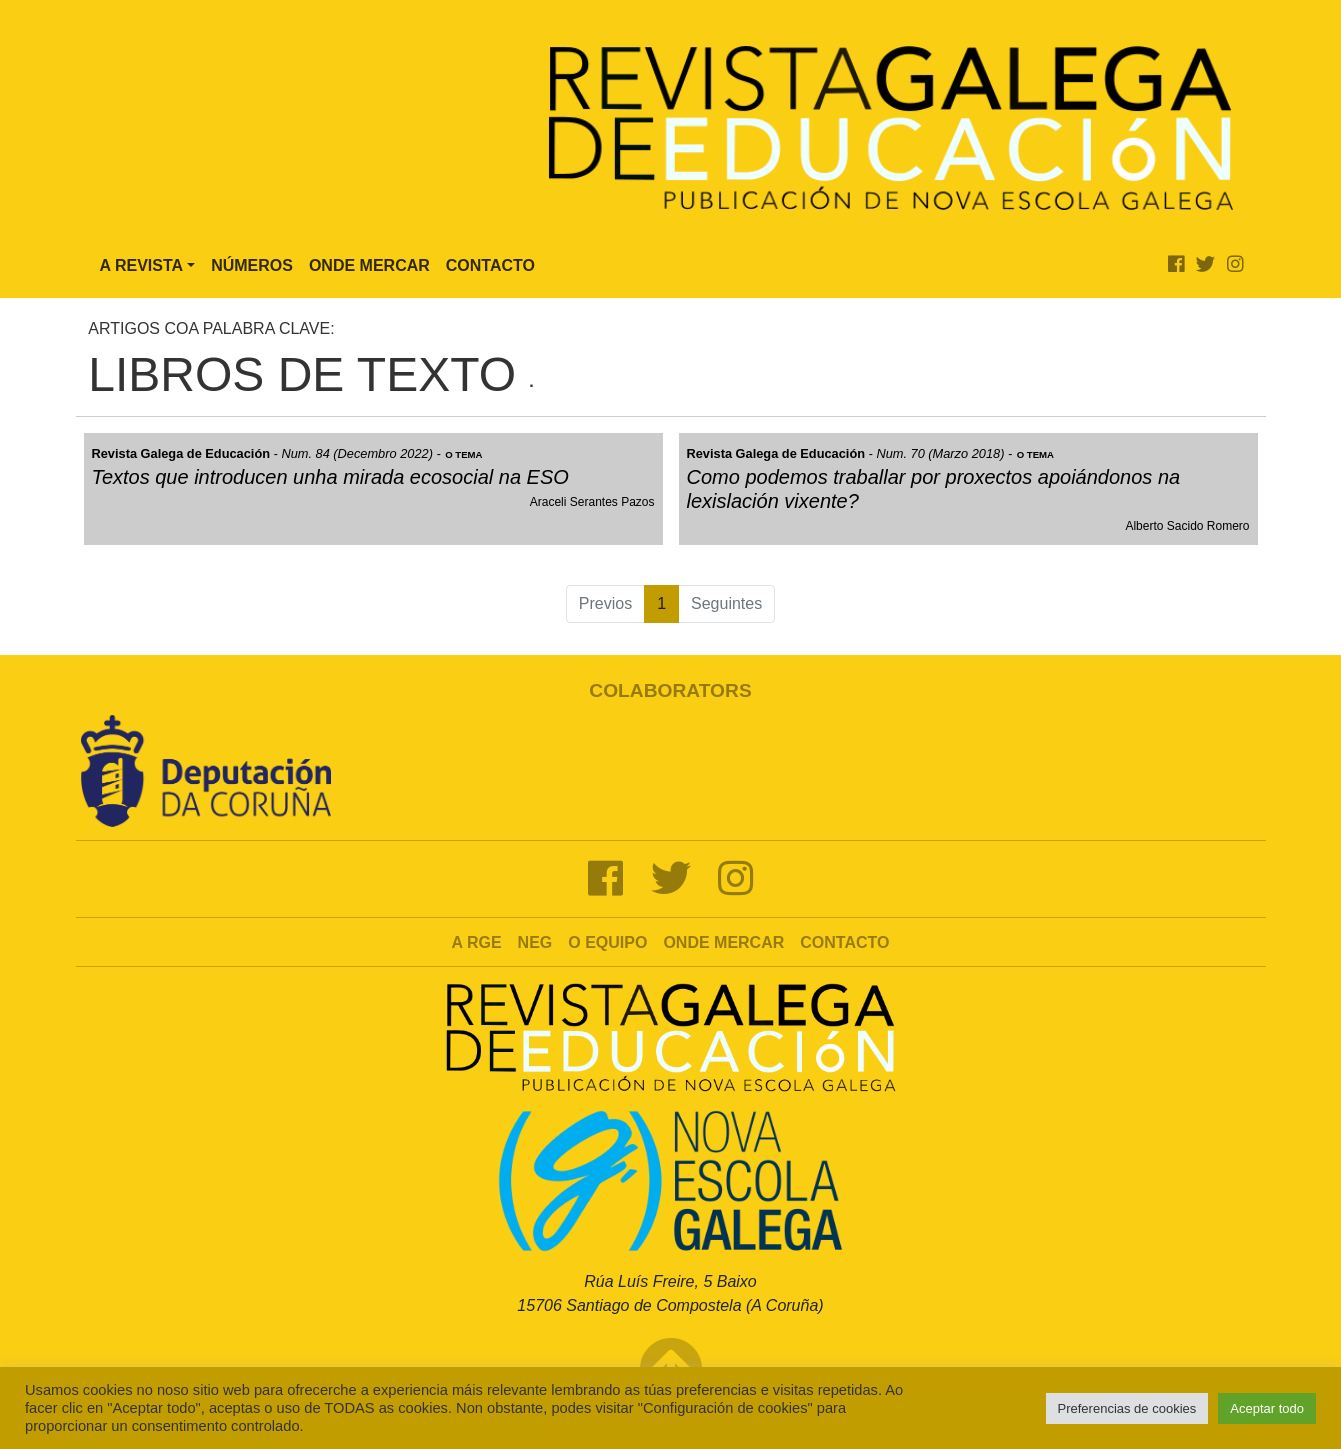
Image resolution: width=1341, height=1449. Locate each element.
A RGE (477, 942)
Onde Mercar (369, 265)
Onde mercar (723, 942)
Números (252, 265)
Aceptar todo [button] (1267, 1408)
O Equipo (607, 942)
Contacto (490, 265)
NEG (535, 942)
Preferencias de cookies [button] (1127, 1408)
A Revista (142, 265)
